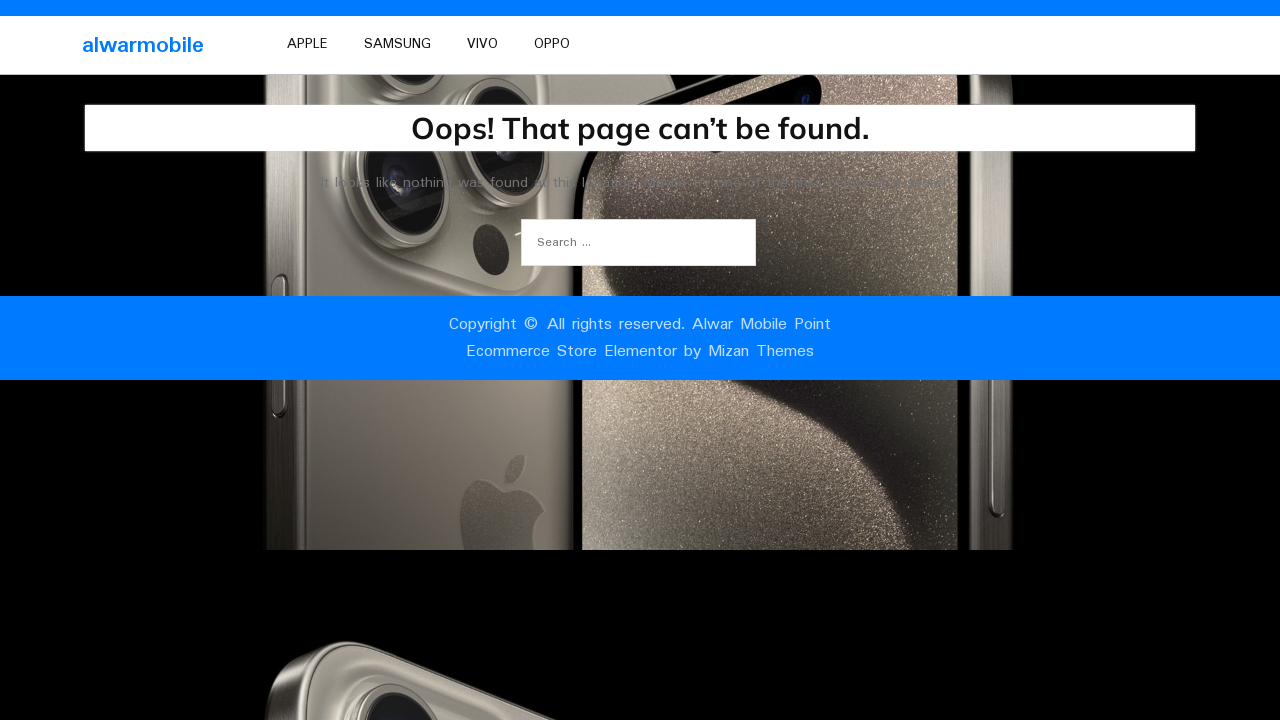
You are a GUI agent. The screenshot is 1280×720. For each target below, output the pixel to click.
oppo (552, 44)
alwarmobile (143, 45)
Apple (307, 44)
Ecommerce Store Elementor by (640, 351)
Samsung (397, 44)
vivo (482, 44)
